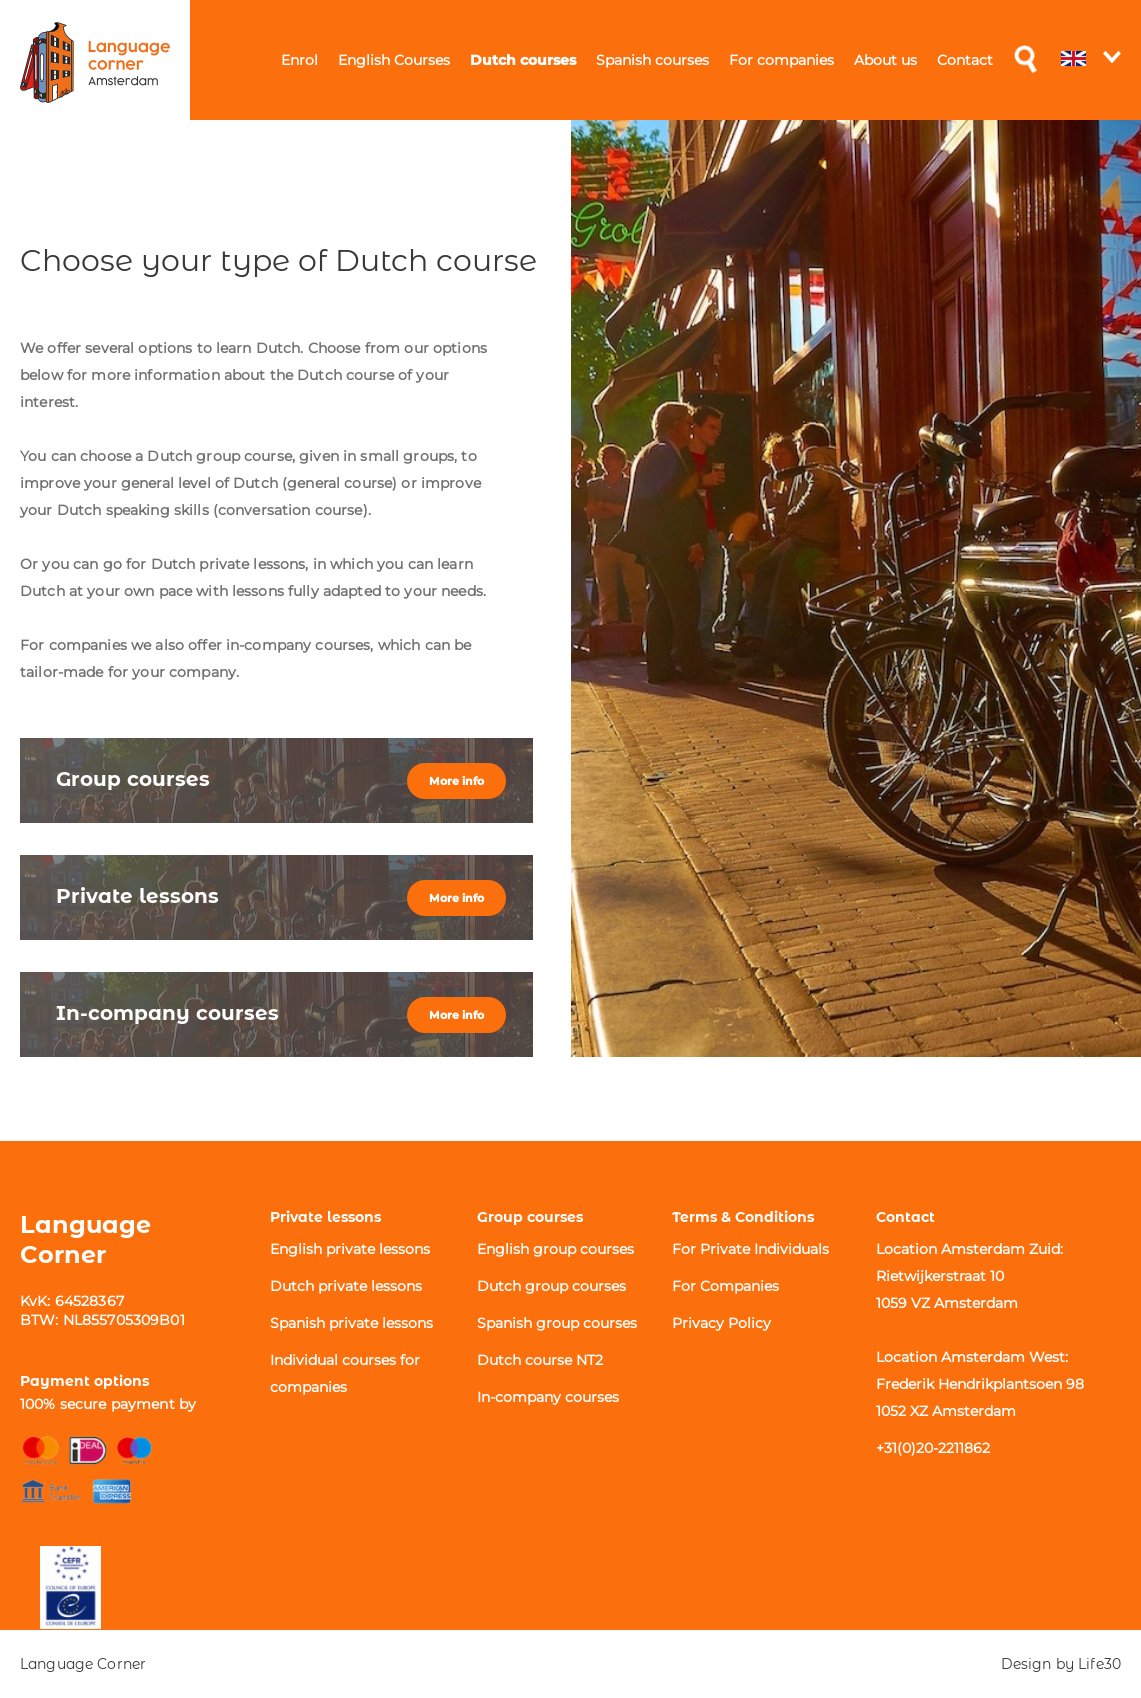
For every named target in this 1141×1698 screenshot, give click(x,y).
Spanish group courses (557, 1323)
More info (456, 781)
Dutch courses (523, 60)
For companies (781, 60)
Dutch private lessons (346, 1286)
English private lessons (350, 1249)
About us (885, 60)
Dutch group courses (551, 1286)
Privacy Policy (721, 1323)
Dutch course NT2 (540, 1360)
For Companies (725, 1286)
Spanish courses (652, 60)
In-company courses (548, 1397)
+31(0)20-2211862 (933, 1448)
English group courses (555, 1249)
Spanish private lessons (351, 1323)
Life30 (1099, 1664)
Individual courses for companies (345, 1373)
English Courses (394, 60)
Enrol (299, 60)
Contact (965, 60)
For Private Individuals (750, 1249)
